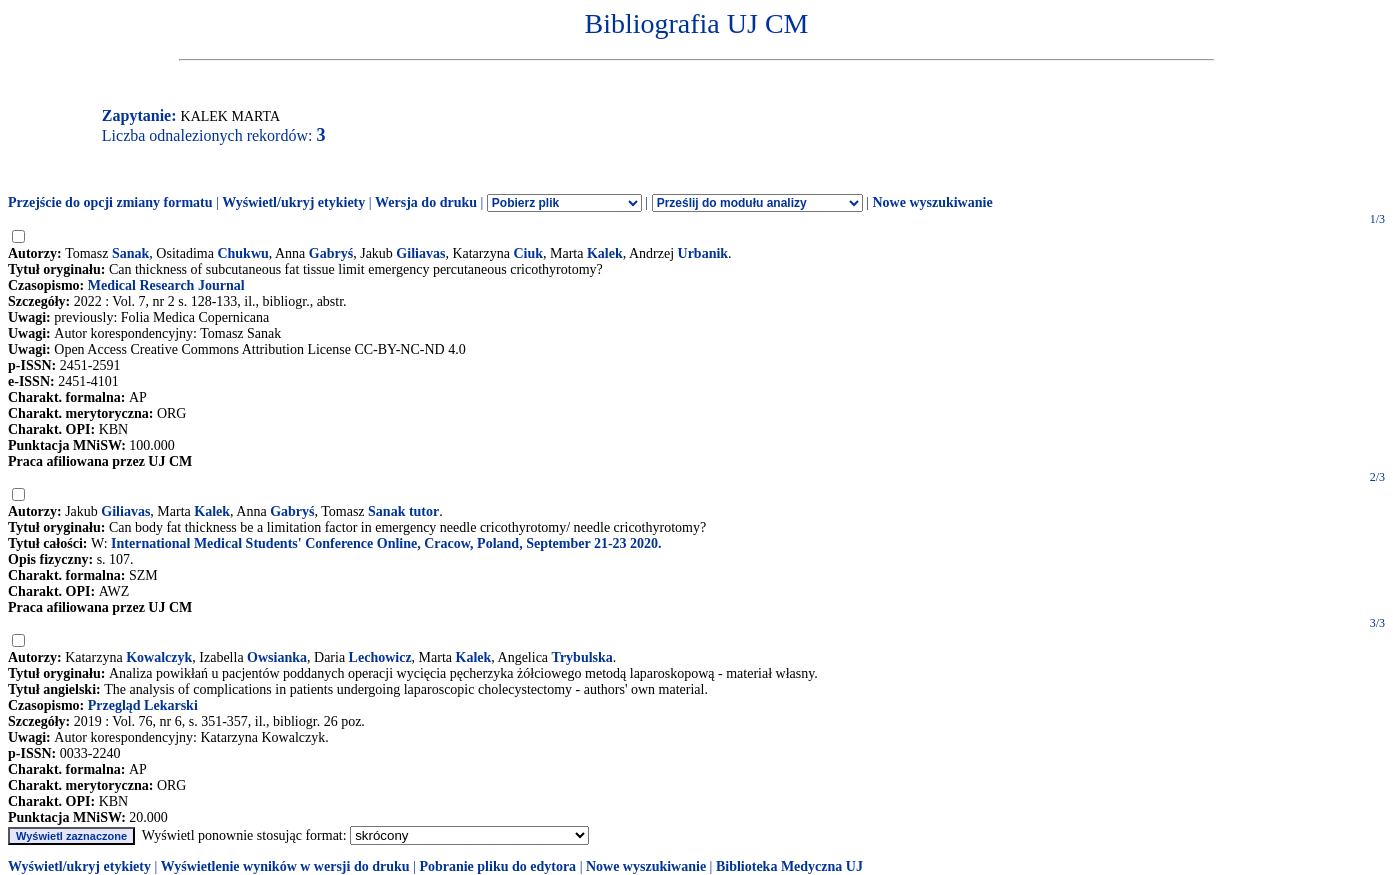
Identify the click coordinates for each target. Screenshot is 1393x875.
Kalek (605, 253)
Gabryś (331, 253)
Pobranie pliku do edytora (497, 866)
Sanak (130, 253)
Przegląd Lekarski (143, 705)
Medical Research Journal (166, 285)
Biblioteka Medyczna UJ (789, 866)
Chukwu (242, 253)
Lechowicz (380, 657)
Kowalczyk (159, 657)
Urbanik (703, 253)
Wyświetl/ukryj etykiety (293, 202)
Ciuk (528, 253)
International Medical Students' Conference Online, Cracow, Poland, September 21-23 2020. (386, 543)
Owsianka (277, 657)
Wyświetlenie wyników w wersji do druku (285, 866)
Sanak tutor (403, 511)
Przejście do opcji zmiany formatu (110, 202)
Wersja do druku (426, 202)
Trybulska (582, 657)
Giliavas (420, 253)
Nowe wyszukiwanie (932, 202)
